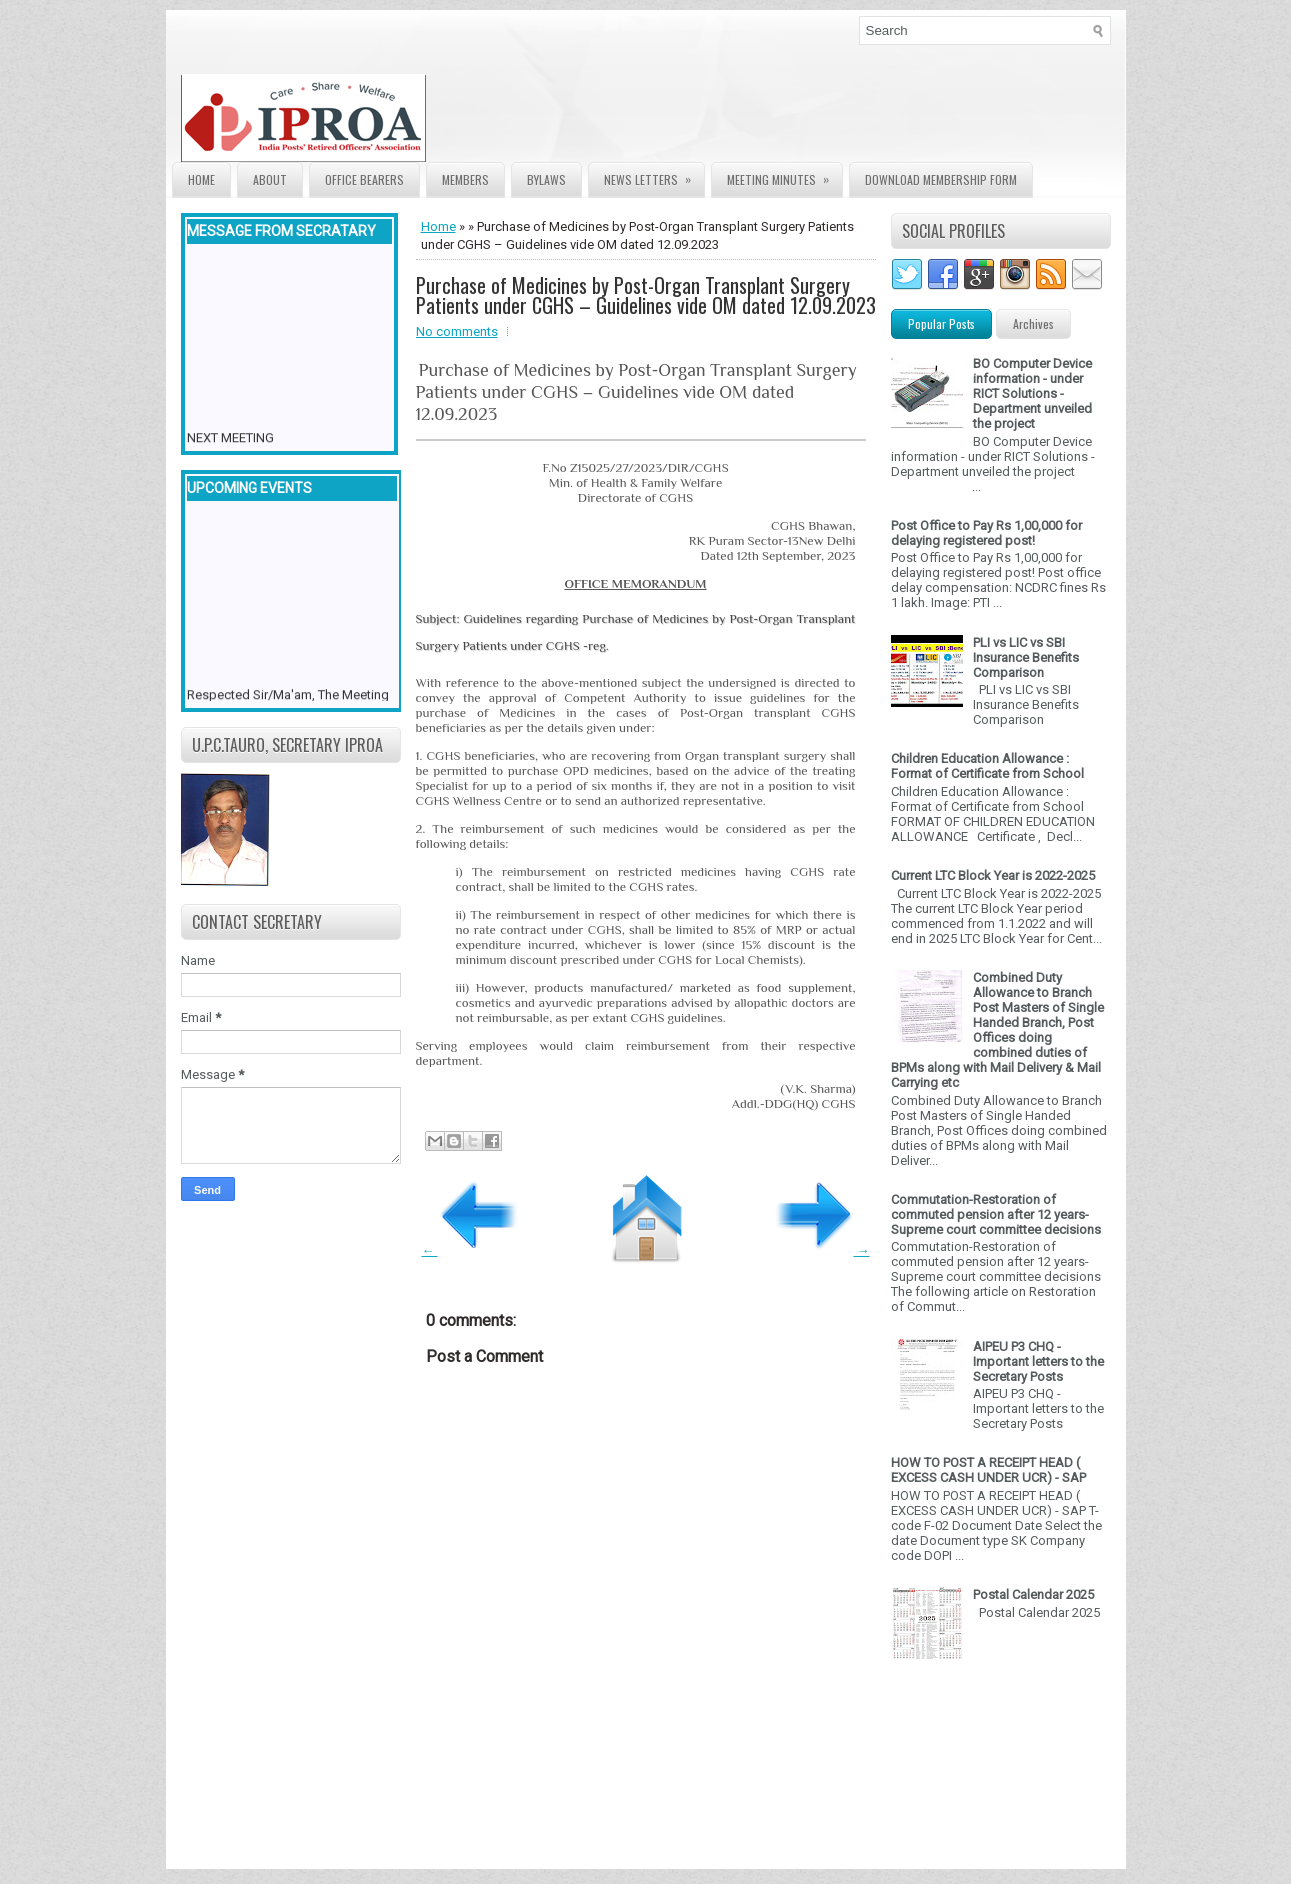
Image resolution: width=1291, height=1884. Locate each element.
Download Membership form (941, 179)
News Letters (654, 175)
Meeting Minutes (784, 175)
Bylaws (546, 179)
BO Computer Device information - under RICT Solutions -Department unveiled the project (1032, 393)
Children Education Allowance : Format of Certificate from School (987, 766)
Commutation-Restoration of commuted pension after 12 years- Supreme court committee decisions (996, 1214)
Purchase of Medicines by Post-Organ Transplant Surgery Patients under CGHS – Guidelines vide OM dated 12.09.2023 (646, 295)
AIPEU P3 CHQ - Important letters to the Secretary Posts (1038, 1361)
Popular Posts (941, 323)
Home (201, 179)
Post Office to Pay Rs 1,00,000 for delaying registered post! (986, 533)
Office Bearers (364, 179)
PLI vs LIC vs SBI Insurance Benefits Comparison (1026, 657)
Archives (1033, 323)
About (270, 179)
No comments (457, 331)
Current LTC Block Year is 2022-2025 (993, 875)
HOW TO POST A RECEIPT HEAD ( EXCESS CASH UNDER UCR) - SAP (988, 1470)
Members (465, 179)
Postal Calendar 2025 (1033, 1594)
